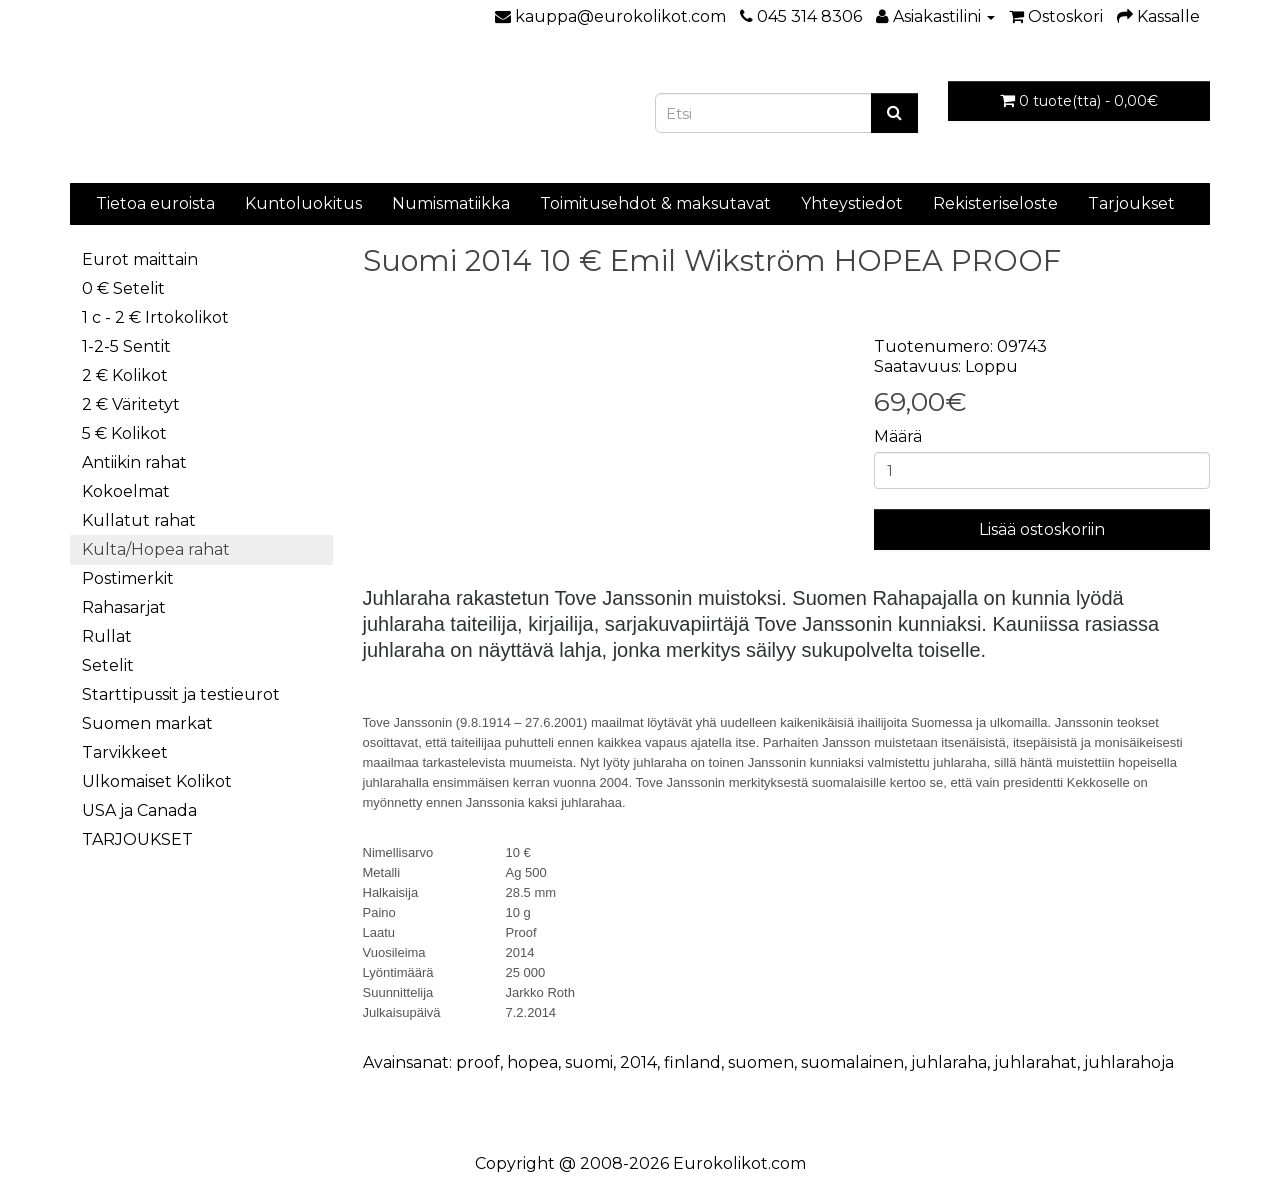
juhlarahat (1035, 1062)
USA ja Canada (139, 810)
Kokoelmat (126, 491)
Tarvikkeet (125, 752)
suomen (761, 1062)
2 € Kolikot (125, 375)
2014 (638, 1062)
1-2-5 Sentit (126, 346)
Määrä (898, 436)
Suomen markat (147, 723)
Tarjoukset (1131, 203)
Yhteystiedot (852, 203)
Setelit (108, 665)
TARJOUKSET (137, 839)
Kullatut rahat (139, 520)
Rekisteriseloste (995, 203)
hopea (532, 1062)
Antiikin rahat (134, 462)
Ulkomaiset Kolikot (157, 781)
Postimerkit (128, 578)
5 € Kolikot (124, 433)
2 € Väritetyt (131, 404)
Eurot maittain (140, 259)
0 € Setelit (123, 288)
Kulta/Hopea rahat (156, 549)
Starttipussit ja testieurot (181, 694)
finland (692, 1062)
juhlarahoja (1129, 1062)
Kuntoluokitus (303, 203)
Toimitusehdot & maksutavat (655, 203)
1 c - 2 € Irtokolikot (155, 317)
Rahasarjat (124, 607)
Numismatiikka (451, 203)
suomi (589, 1062)
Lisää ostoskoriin (1042, 529)
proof (478, 1062)
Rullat (107, 636)
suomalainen (852, 1062)
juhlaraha (949, 1062)
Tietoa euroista (155, 203)
